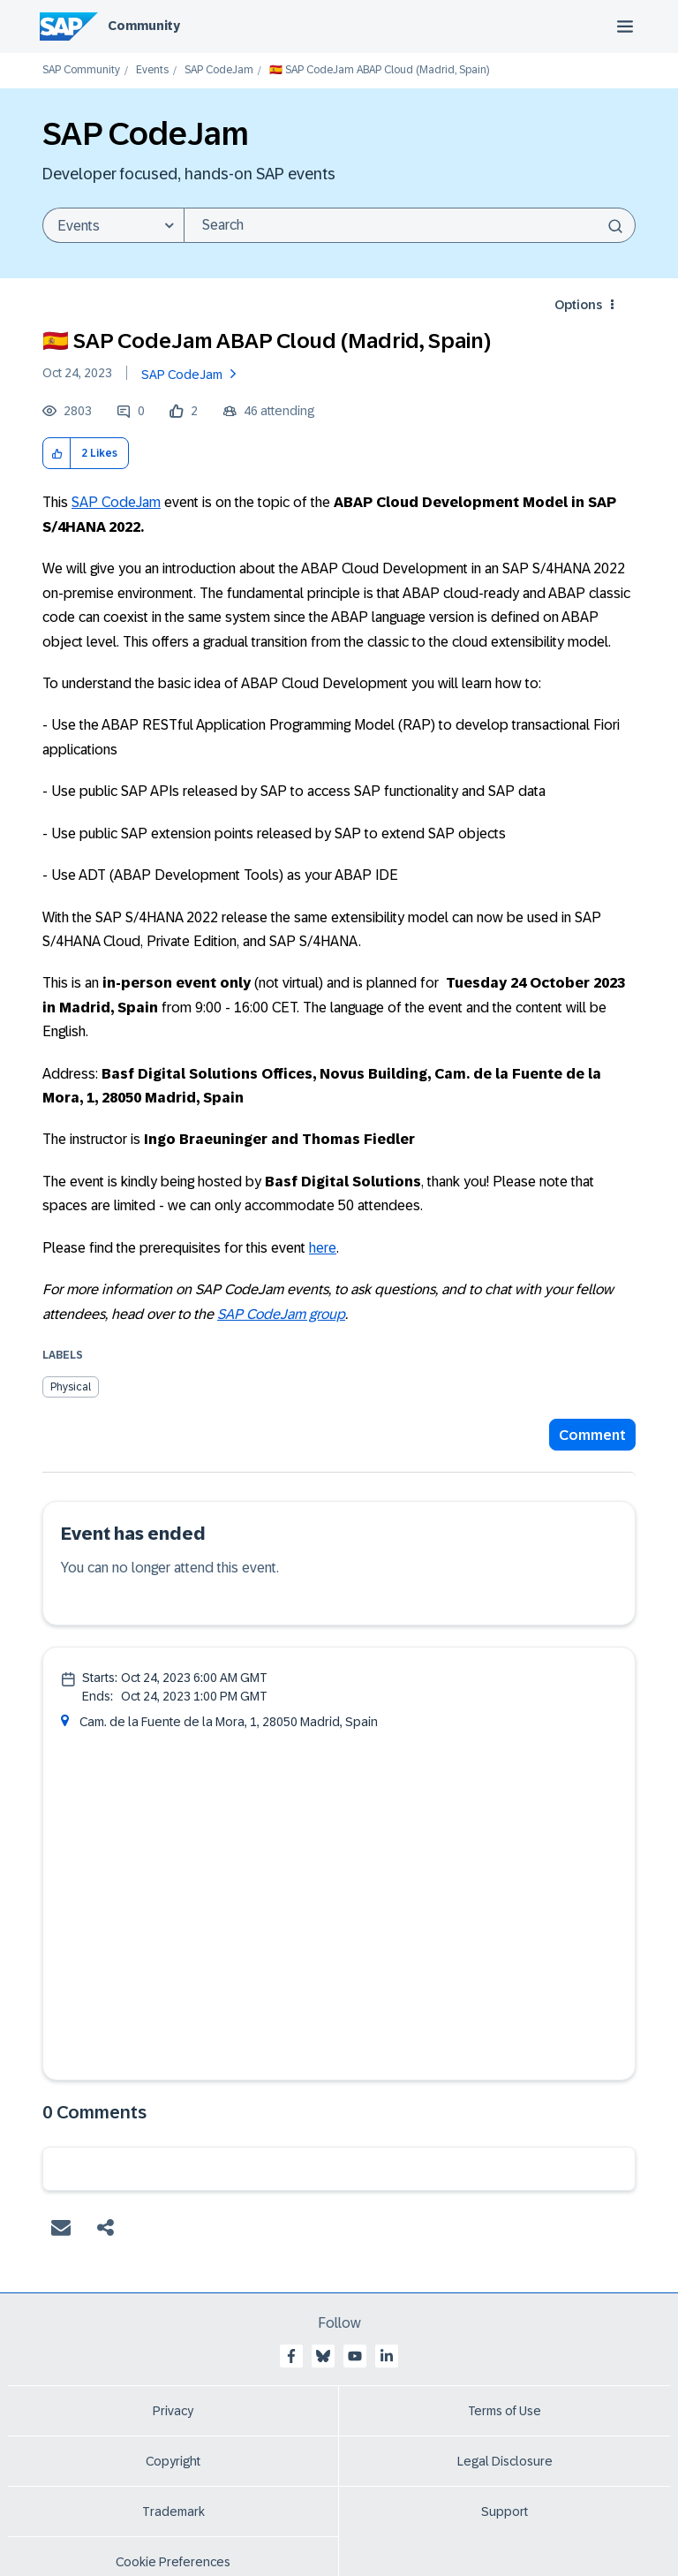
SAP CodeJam (219, 70)
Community (144, 26)
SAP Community (81, 70)
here (322, 1247)
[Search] (410, 225)
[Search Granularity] (113, 225)
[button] (57, 453)
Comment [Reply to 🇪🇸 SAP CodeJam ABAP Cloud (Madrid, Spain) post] (592, 1435)
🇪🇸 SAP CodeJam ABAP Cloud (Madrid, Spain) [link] (379, 70)
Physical (70, 1387)
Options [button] (578, 305)
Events (152, 70)
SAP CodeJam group (281, 1314)
